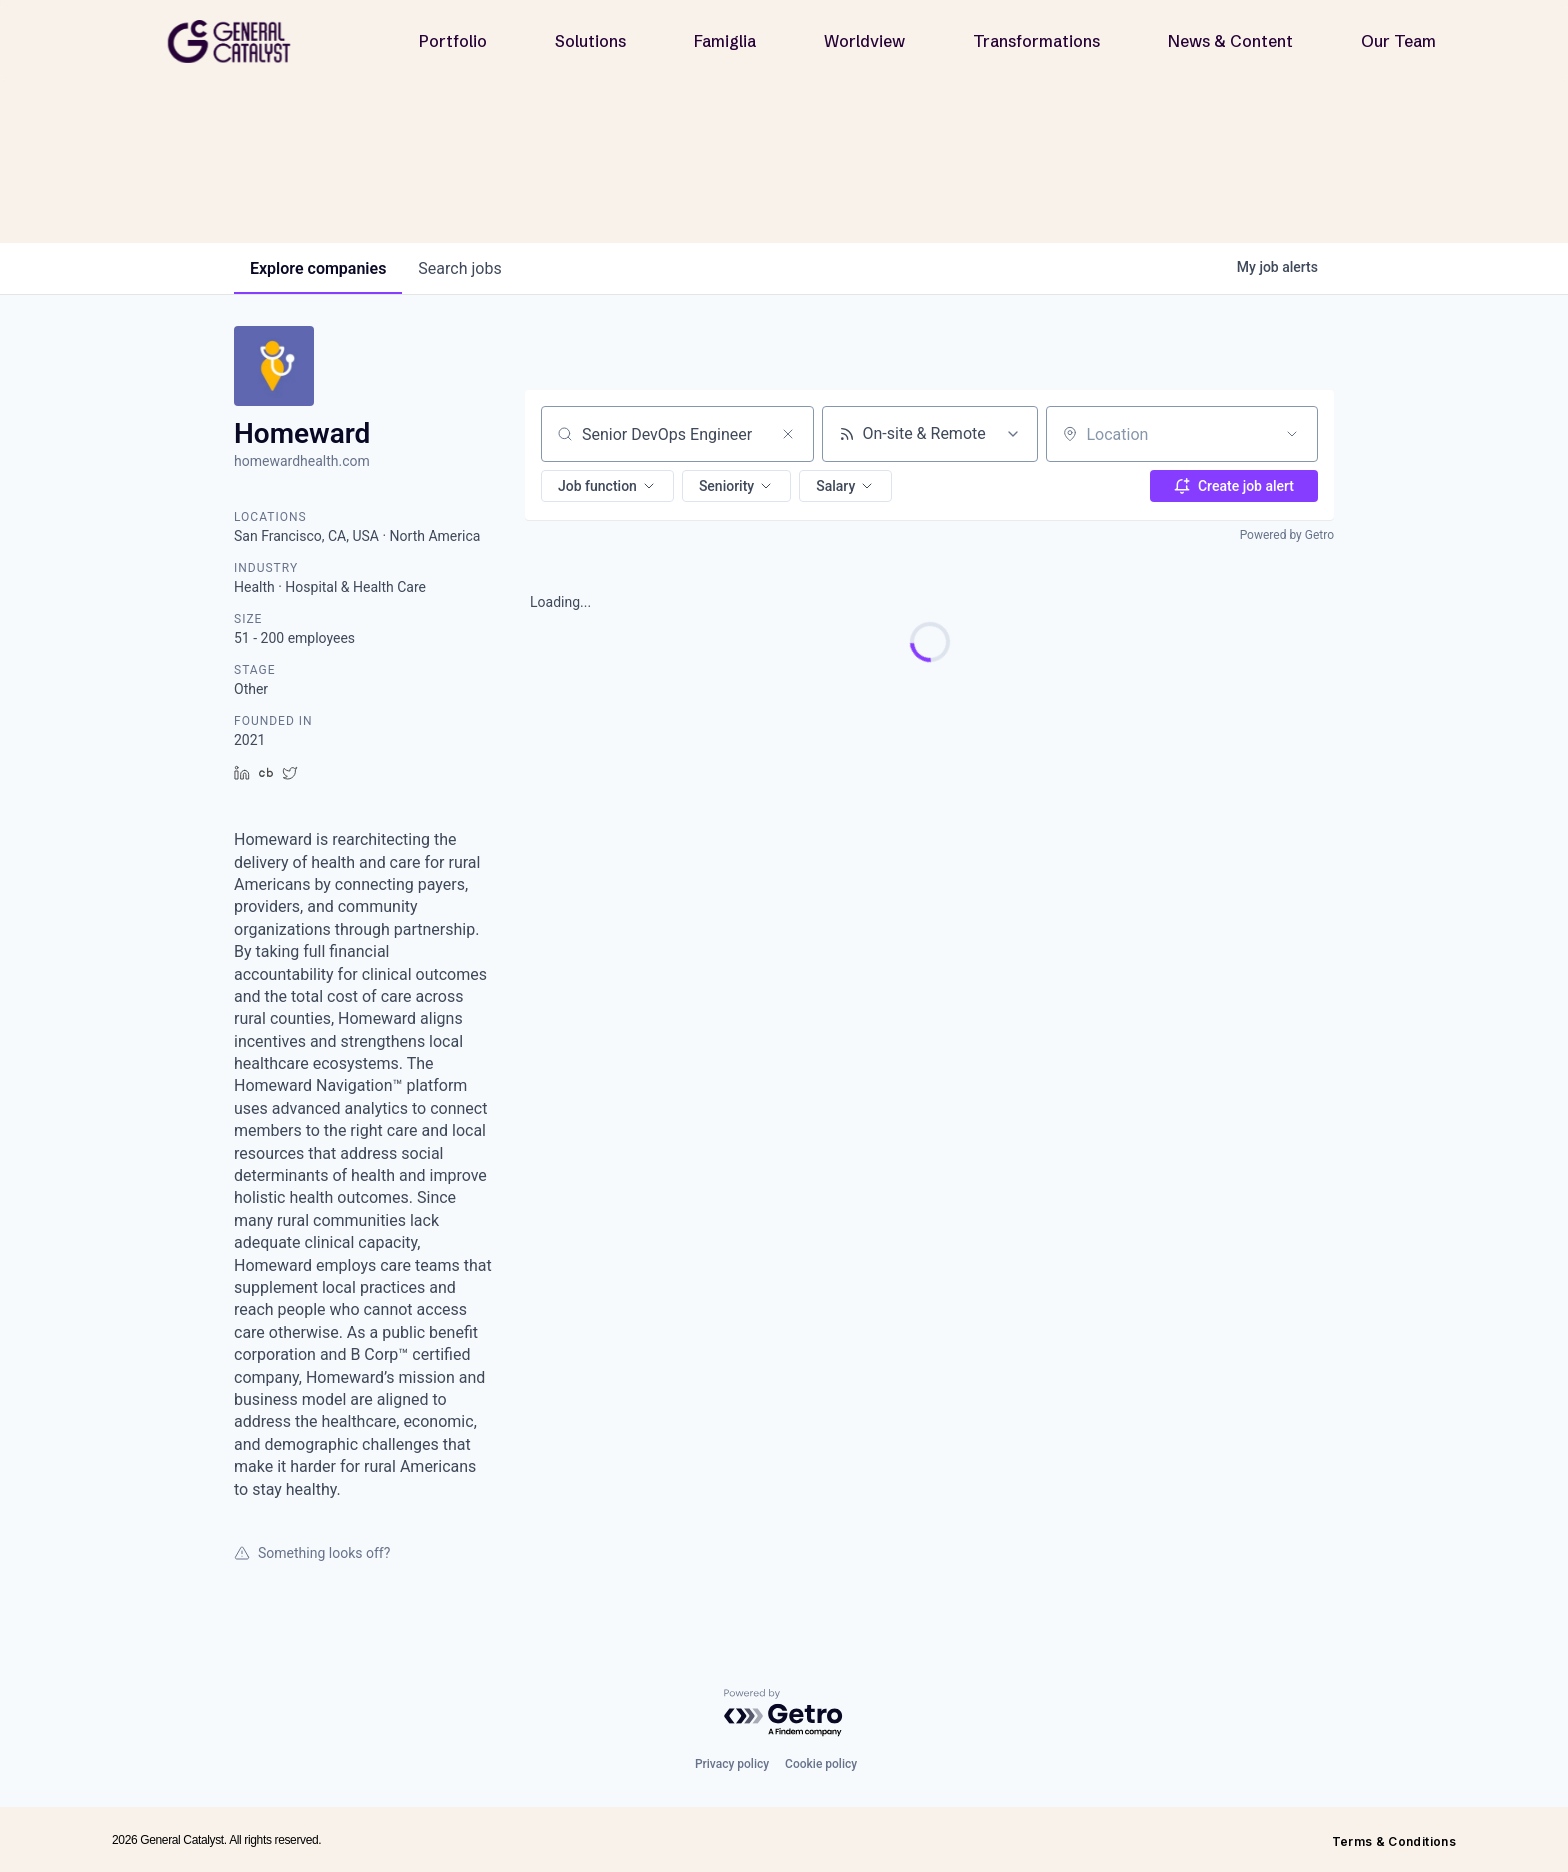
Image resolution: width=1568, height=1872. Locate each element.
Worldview (864, 41)
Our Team (1398, 41)
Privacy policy (732, 1764)
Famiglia (725, 41)
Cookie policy (821, 1764)
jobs (459, 268)
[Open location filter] (1292, 434)
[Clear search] (788, 434)
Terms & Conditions (1394, 1841)
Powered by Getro (1287, 535)
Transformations (1036, 41)
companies (318, 268)
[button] (607, 486)
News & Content (1230, 41)
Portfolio (453, 41)
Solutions (590, 41)
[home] (237, 41)
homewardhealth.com (302, 461)
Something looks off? (312, 1553)
